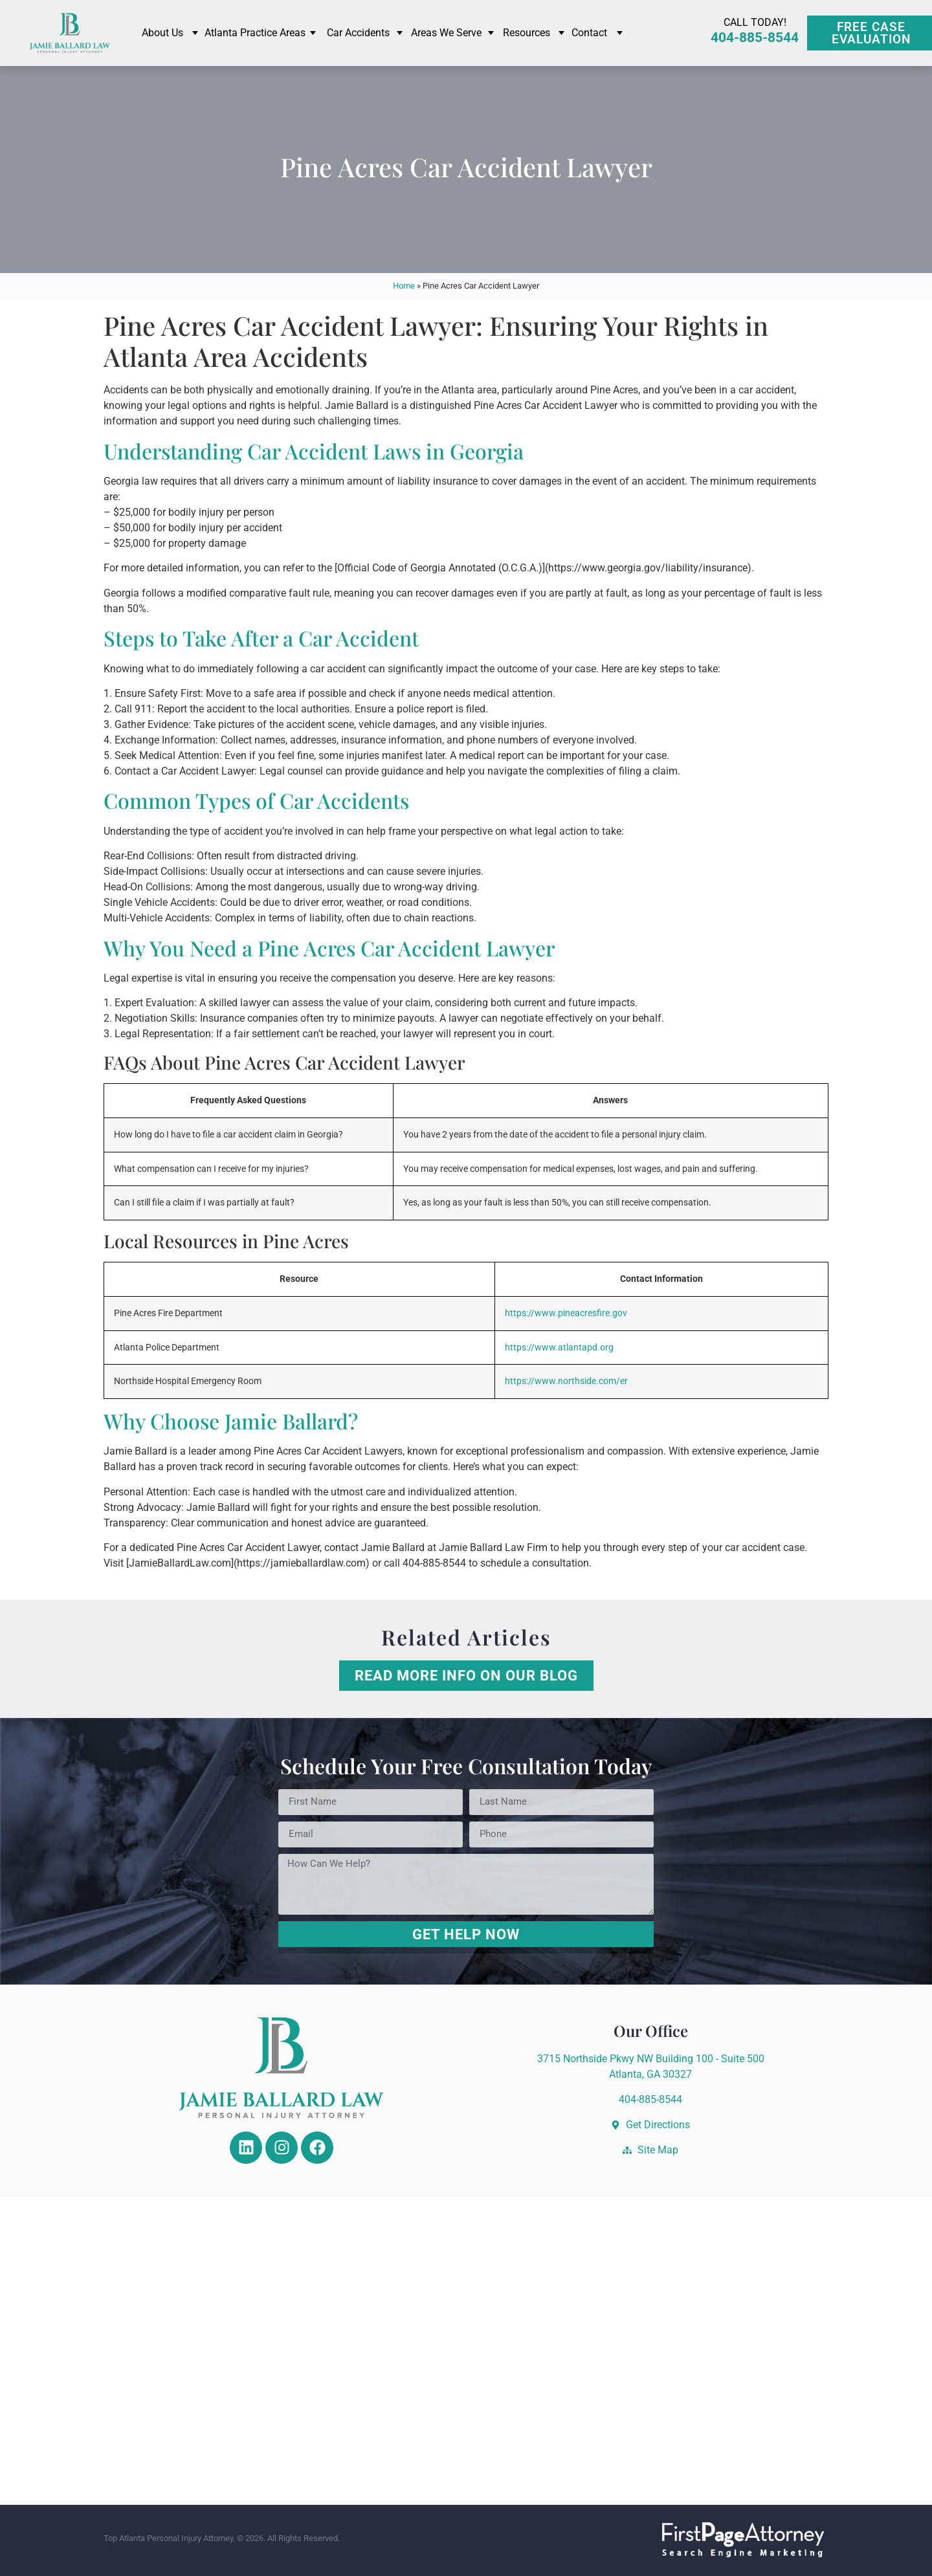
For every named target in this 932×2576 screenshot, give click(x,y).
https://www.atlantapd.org (559, 1347)
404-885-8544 (755, 37)
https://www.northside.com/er (566, 1381)
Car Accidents (358, 33)
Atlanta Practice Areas (255, 33)
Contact (589, 33)
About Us (162, 33)
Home (404, 286)
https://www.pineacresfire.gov (566, 1313)
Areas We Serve (446, 33)
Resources (526, 33)
